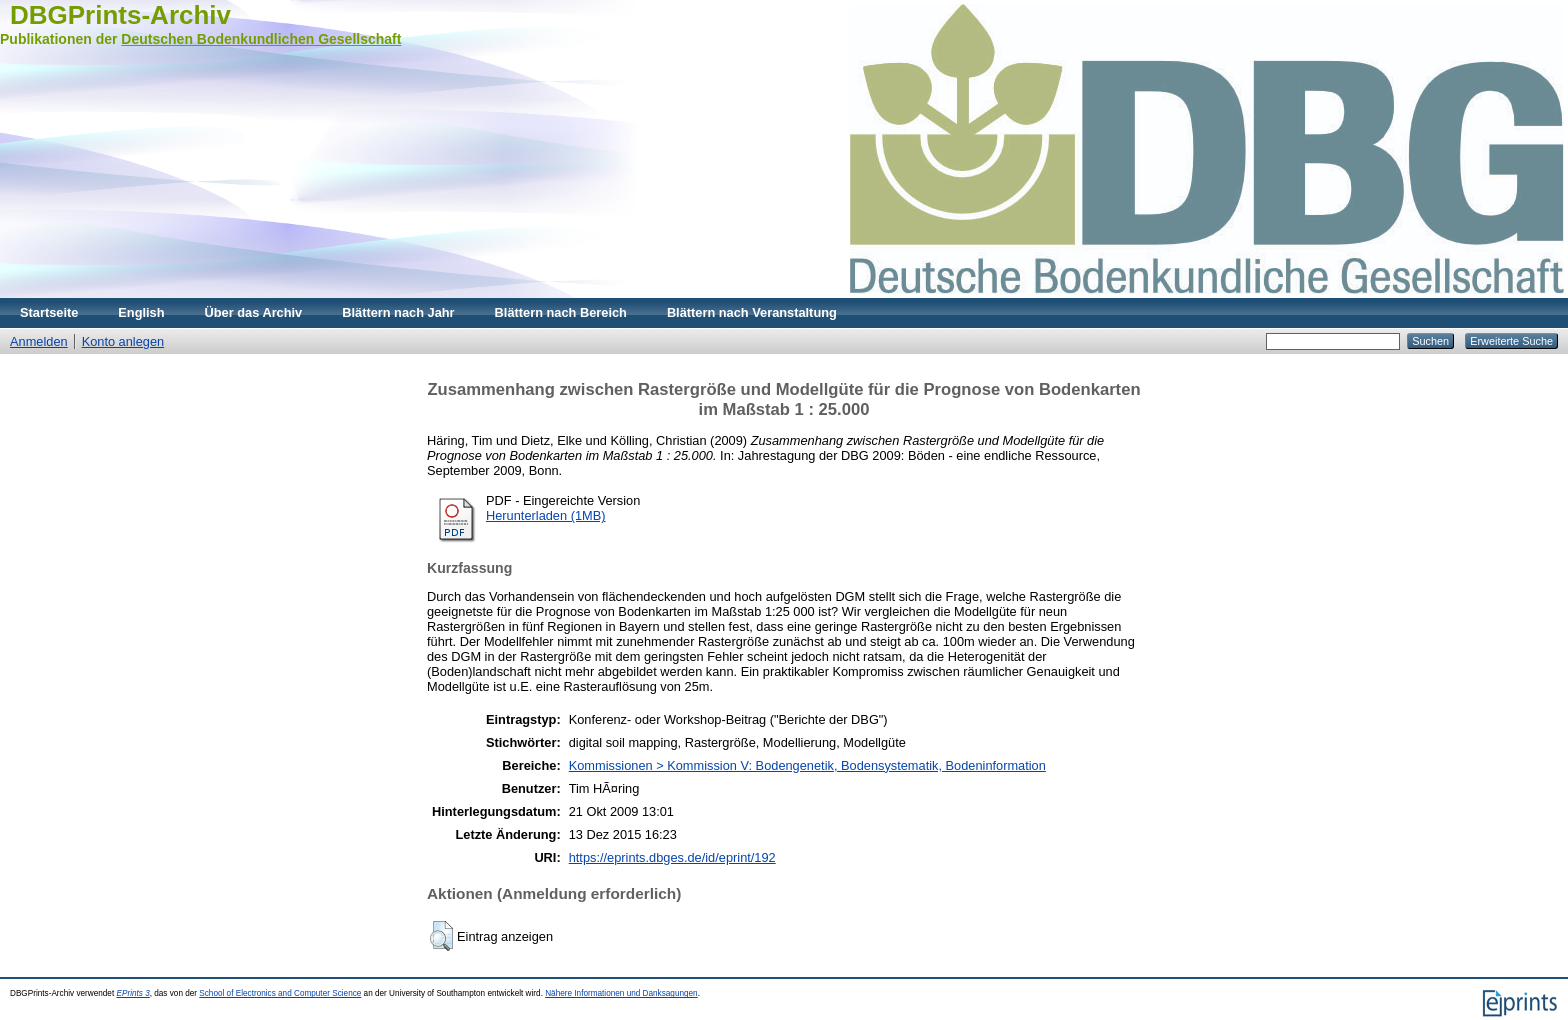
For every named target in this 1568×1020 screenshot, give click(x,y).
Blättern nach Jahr (398, 312)
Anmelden (39, 341)
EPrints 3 (132, 993)
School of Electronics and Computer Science (280, 993)
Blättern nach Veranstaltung (752, 312)
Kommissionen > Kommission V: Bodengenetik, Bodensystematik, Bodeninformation (807, 765)
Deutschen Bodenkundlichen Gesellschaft (261, 39)
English (141, 312)
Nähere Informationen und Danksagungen (621, 993)
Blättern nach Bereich (561, 312)
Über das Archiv (254, 312)
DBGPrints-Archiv (120, 15)
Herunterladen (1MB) (546, 515)
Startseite (49, 312)
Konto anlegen (123, 341)
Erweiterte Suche (1511, 341)
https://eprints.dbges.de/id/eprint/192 (672, 857)
